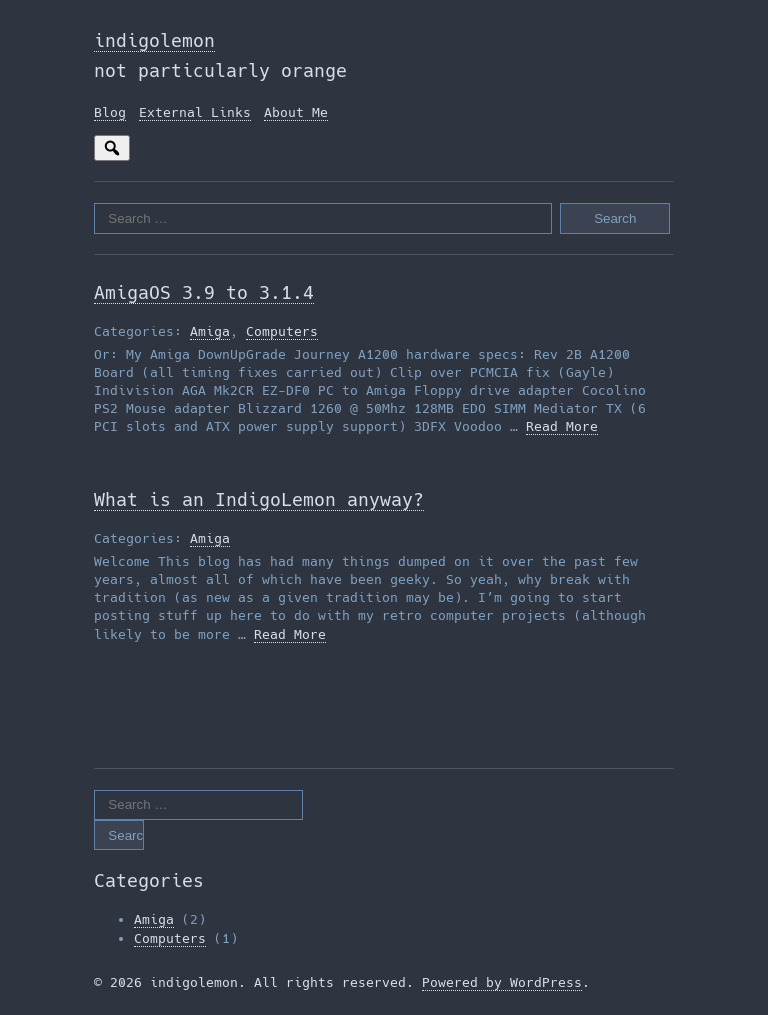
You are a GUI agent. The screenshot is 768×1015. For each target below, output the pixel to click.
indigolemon (154, 40)
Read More (562, 426)
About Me (296, 112)
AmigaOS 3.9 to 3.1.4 (204, 292)
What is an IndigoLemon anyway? (259, 499)
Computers (282, 331)
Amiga (210, 331)
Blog (110, 112)
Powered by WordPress (502, 982)
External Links (195, 112)
